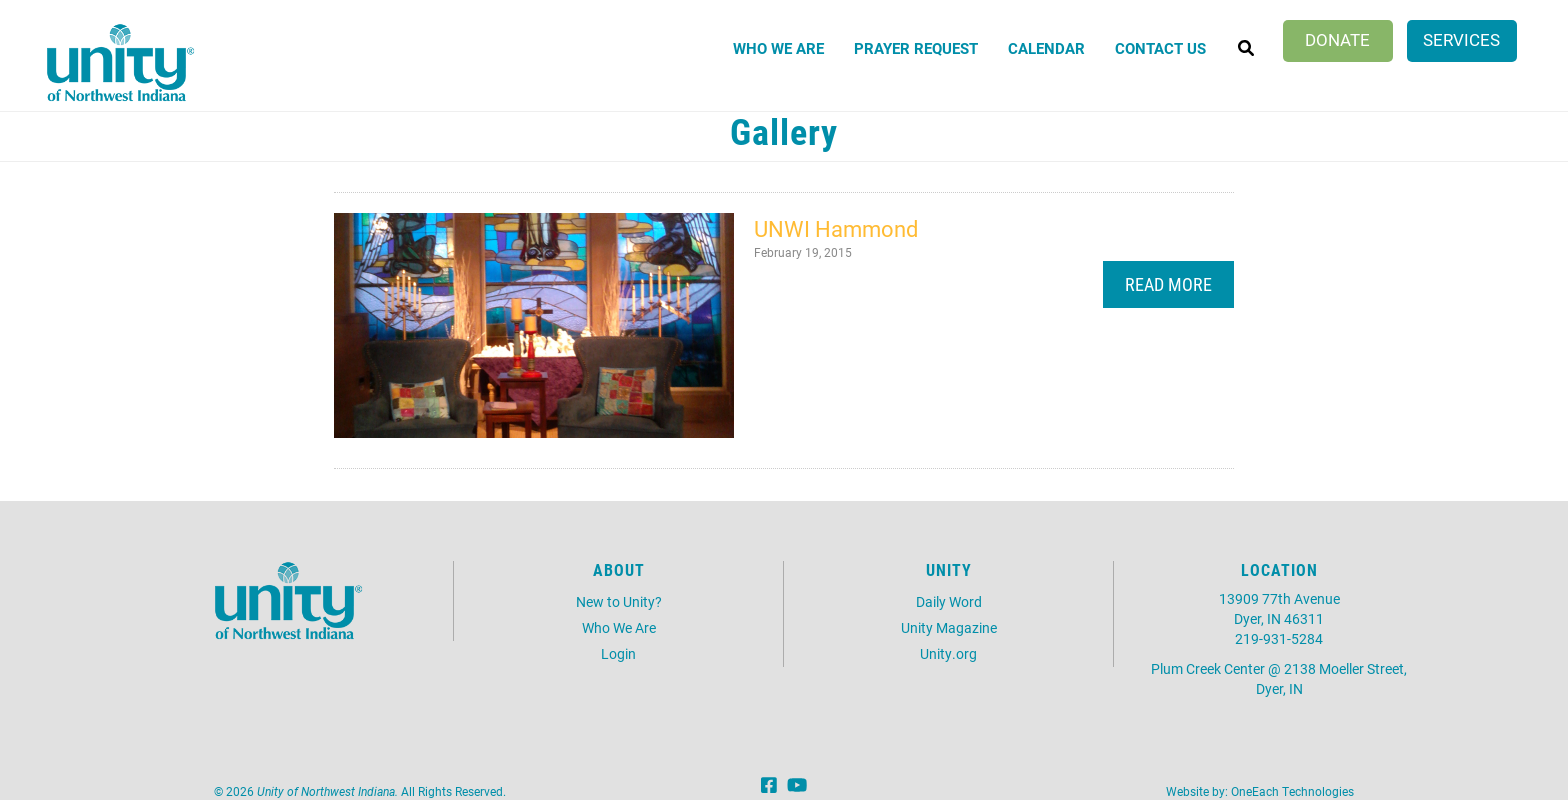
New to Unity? (619, 601)
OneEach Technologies (1292, 791)
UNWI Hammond (836, 228)
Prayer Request (916, 48)
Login (618, 653)
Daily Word (949, 601)
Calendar (1046, 48)
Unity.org (948, 653)
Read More (1168, 284)
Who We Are (778, 48)
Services (1461, 39)
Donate (1337, 39)
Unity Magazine (949, 627)
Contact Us (1160, 48)
